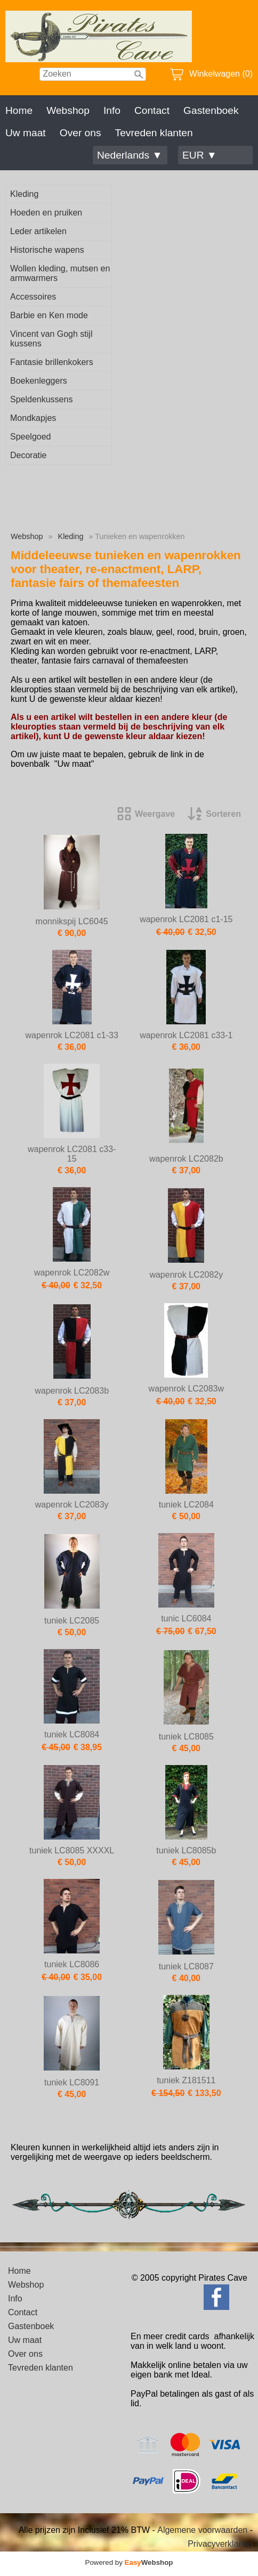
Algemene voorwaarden (202, 2529)
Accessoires (33, 296)
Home (19, 110)
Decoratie (28, 455)
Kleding (24, 193)
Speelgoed (30, 436)
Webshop (68, 110)
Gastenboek (210, 110)
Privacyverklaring (220, 2543)
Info (111, 110)
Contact (152, 110)
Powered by (129, 2562)
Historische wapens (47, 249)
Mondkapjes (33, 418)
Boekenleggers (38, 380)
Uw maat (25, 132)
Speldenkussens (41, 399)
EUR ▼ (199, 155)
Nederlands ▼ (129, 155)
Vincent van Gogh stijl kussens (51, 338)
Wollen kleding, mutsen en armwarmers (60, 273)
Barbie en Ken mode (49, 315)
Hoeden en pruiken (46, 212)
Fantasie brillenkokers (51, 362)
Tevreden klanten (154, 132)
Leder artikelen (38, 231)
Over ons (80, 132)
